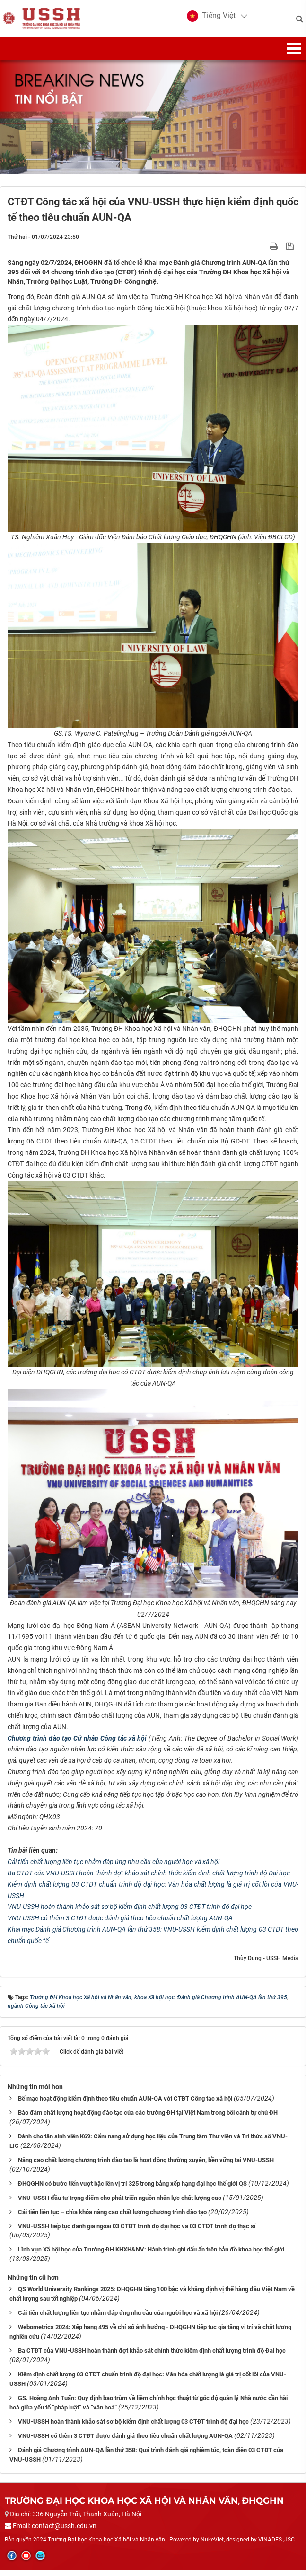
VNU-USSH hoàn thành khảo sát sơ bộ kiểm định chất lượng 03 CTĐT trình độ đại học (130, 1913)
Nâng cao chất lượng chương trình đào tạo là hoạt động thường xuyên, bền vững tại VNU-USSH (146, 2165)
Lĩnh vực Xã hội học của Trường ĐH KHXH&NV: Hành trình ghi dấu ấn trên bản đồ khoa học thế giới (151, 2255)
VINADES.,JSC (276, 2545)
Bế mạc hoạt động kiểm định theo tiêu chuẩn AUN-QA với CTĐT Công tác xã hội (125, 2104)
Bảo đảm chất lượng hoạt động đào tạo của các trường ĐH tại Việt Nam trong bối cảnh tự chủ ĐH (148, 2118)
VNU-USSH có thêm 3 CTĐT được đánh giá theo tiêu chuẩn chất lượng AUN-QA (120, 1924)
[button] (209, 19)
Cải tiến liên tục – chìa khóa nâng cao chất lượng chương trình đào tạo (112, 2217)
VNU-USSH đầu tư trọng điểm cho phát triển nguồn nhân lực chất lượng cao (119, 2203)
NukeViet (212, 2545)
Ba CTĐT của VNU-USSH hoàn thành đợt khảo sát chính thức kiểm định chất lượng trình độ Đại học (149, 1878)
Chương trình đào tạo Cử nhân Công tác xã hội (77, 1744)
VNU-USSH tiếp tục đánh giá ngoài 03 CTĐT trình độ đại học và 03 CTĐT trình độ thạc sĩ (137, 2231)
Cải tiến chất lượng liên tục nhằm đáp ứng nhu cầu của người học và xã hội (113, 1868)
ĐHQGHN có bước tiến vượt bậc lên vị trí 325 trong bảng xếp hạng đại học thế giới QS (132, 2189)
